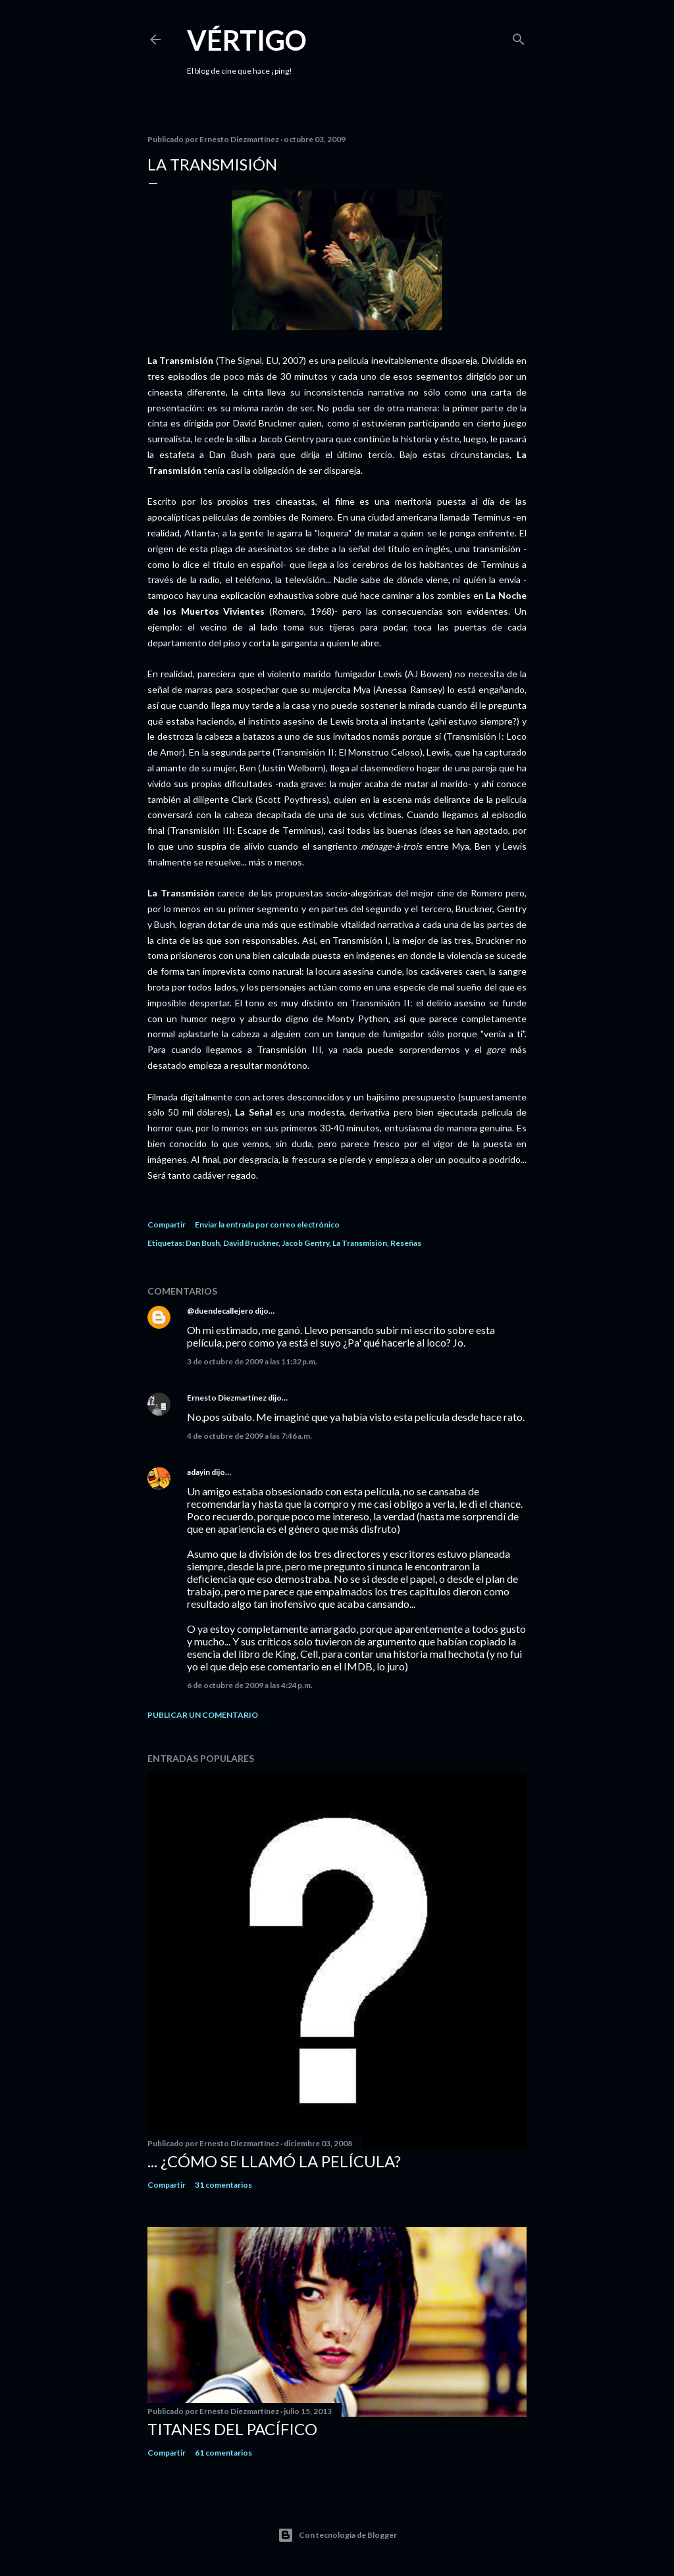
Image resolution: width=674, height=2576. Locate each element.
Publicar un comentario (202, 1715)
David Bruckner (250, 1243)
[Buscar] (519, 36)
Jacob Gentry (305, 1243)
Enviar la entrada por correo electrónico (267, 1224)
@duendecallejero (220, 1311)
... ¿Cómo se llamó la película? (274, 2161)
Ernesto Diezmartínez (227, 1398)
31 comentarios (223, 2185)
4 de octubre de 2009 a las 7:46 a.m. (249, 1436)
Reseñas (405, 1243)
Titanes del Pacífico (232, 2428)
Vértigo (247, 40)
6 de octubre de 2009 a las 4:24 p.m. (250, 1685)
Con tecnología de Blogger (337, 2535)
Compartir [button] (166, 1224)
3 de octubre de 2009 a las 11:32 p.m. (252, 1361)
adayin (198, 1472)
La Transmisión (359, 1243)
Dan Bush (203, 1243)
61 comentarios (223, 2453)
